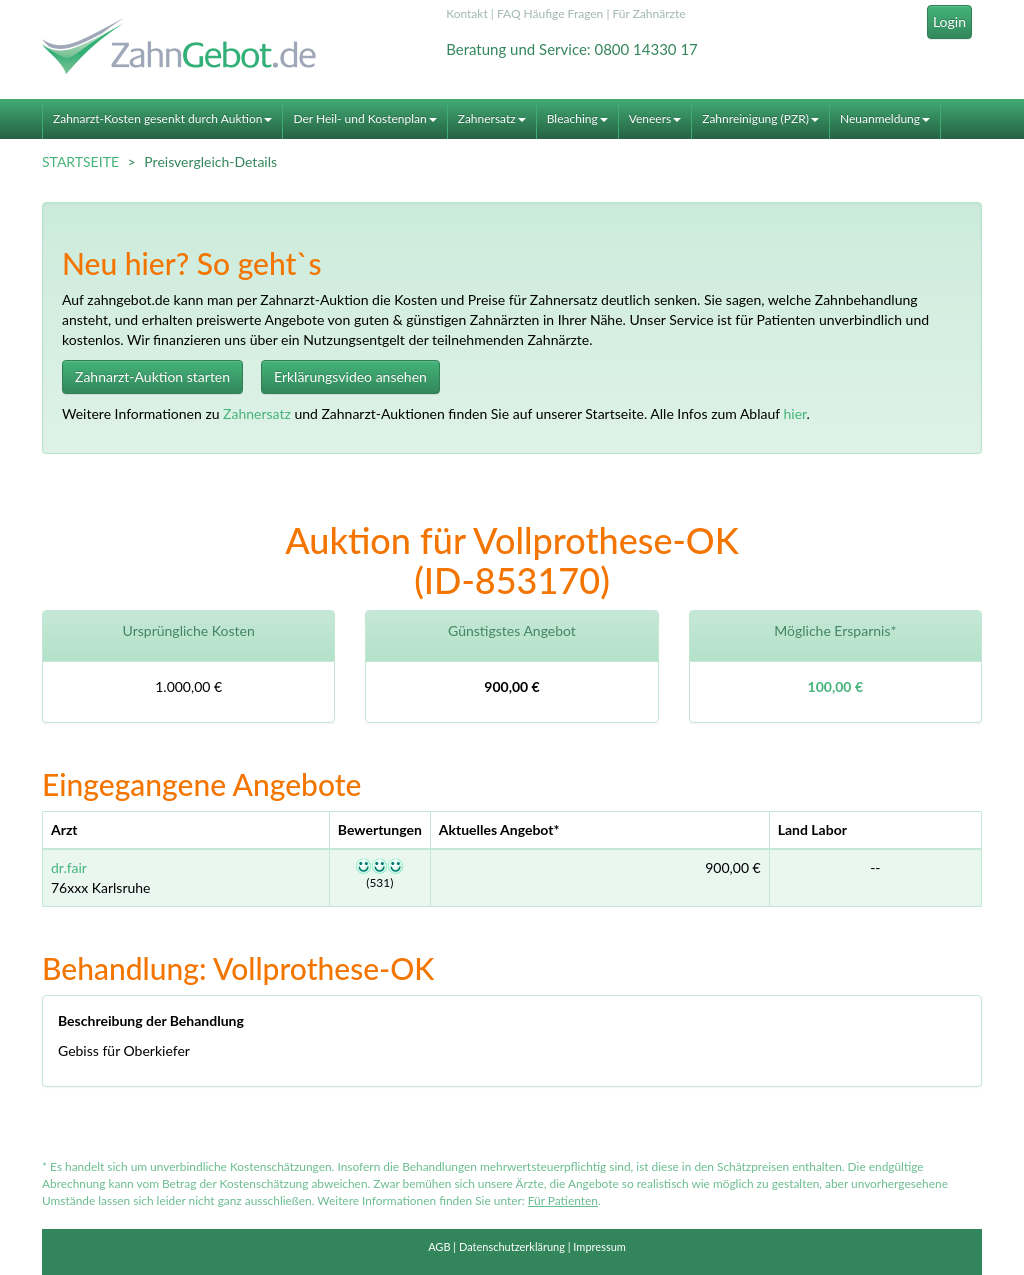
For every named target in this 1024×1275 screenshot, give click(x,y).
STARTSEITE (80, 161)
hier (794, 413)
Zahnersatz (492, 118)
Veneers (655, 118)
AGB (439, 1246)
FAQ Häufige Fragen (550, 13)
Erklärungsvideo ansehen (350, 376)
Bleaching (577, 118)
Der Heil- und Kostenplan (364, 118)
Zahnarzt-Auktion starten (152, 376)
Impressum (599, 1246)
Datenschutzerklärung (512, 1246)
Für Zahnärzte (648, 13)
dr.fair (69, 867)
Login (949, 21)
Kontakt (467, 13)
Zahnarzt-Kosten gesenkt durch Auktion (162, 118)
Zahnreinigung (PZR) (760, 118)
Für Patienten (563, 1200)
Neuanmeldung (885, 118)
